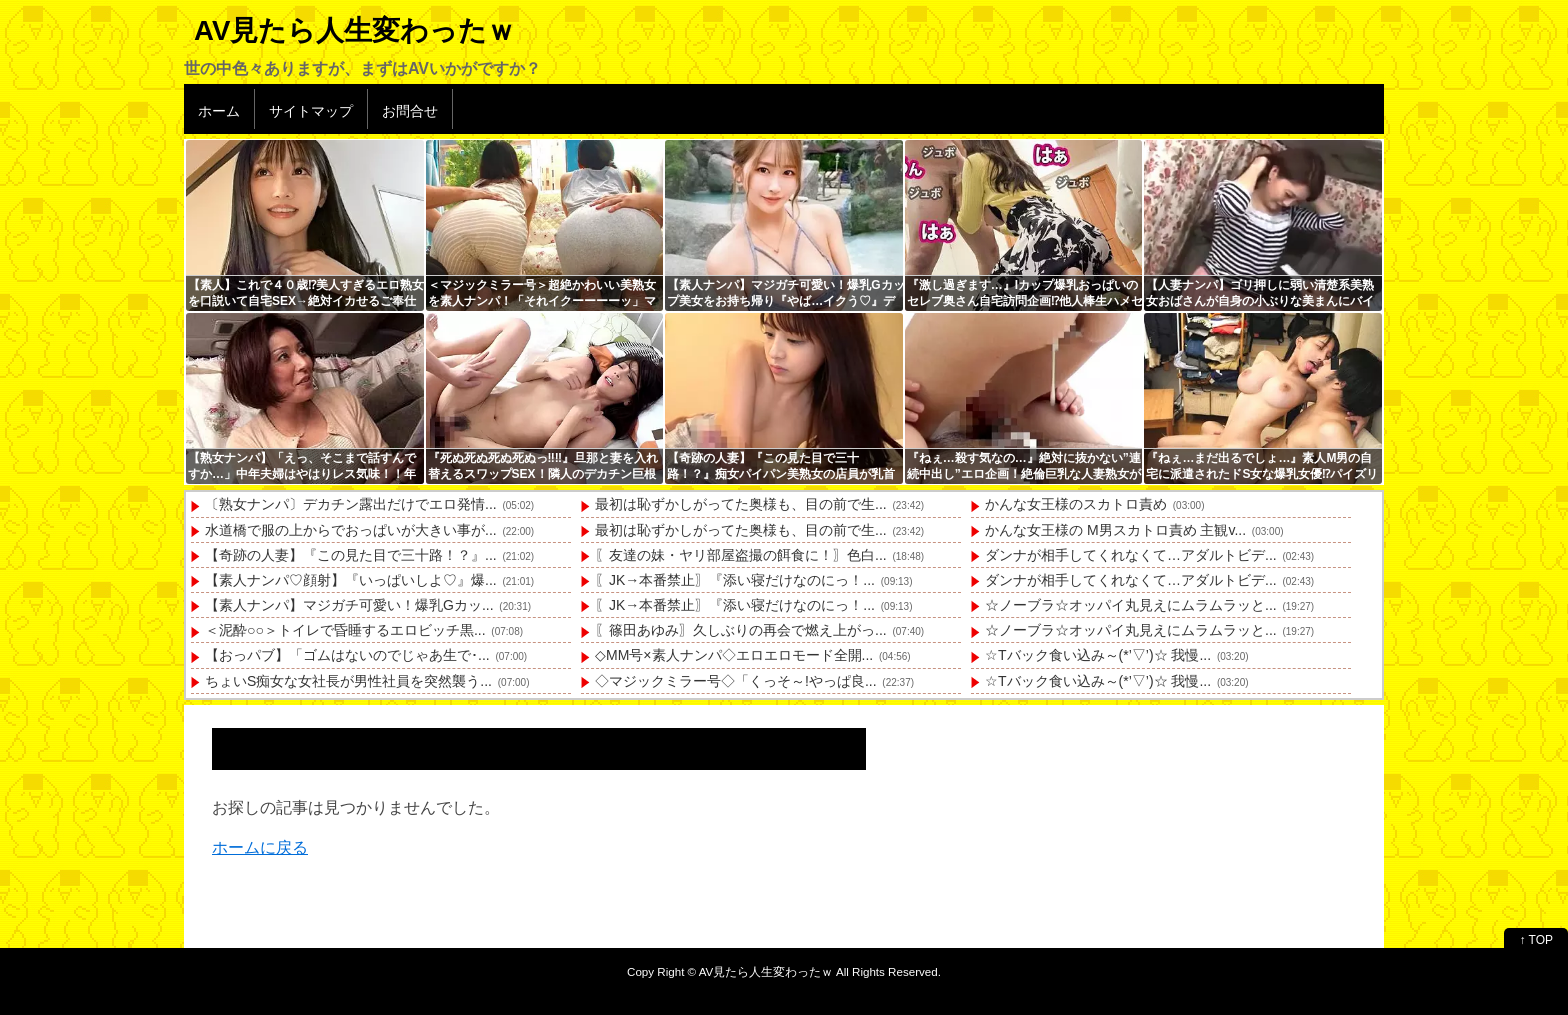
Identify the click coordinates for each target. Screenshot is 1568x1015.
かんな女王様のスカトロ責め (1076, 504)
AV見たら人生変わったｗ (354, 30)
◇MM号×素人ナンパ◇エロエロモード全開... (734, 655)
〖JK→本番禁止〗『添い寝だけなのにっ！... (735, 580)
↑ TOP (1536, 940)
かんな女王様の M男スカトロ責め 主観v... (1115, 530)
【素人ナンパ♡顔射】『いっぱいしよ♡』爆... (351, 580)
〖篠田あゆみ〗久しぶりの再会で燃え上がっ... (741, 630)
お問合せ (410, 111)
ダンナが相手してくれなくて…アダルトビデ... (1131, 555)
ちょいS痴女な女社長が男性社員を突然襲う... (348, 681)
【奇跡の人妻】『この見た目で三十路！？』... (351, 555)
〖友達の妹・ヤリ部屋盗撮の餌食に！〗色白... (741, 555)
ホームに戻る (260, 847)
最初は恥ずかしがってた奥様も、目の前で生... (741, 504)
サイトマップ (311, 111)
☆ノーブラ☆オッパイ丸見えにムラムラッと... (1131, 605)
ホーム (219, 111)
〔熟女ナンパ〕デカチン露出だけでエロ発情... (351, 504)
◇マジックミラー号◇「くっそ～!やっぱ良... (736, 681)
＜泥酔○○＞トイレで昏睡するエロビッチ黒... (345, 630)
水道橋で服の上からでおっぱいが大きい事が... (351, 530)
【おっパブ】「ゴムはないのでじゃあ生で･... (347, 655)
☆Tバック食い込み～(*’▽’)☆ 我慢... (1098, 655)
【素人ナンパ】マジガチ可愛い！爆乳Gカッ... (349, 605)
